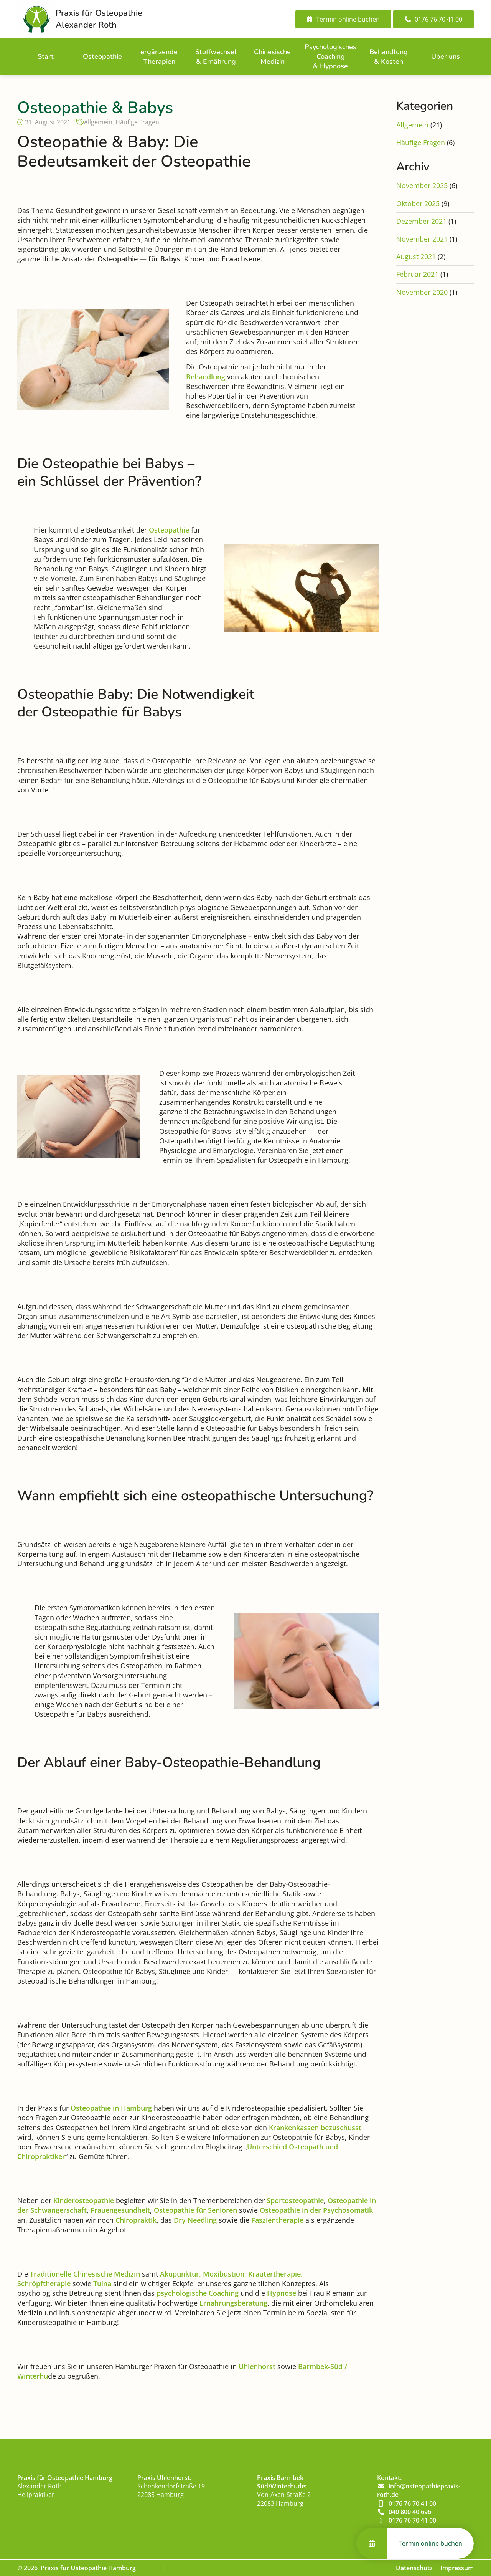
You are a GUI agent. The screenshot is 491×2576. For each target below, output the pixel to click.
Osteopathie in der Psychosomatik (316, 2210)
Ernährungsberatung (233, 2303)
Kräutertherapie (274, 2273)
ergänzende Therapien (159, 56)
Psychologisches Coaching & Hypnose (330, 56)
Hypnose (281, 2293)
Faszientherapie (277, 2220)
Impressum (457, 2568)
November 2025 (422, 185)
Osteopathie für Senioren (195, 2210)
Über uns (445, 56)
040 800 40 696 (410, 2512)
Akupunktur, (180, 2273)
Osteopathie (102, 56)
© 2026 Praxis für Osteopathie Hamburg (76, 2568)
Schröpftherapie (44, 2283)
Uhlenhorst (257, 2366)
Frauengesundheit (120, 2210)
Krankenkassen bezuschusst (315, 2127)
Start (46, 56)
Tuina (102, 2283)
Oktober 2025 (418, 203)
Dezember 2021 (421, 221)
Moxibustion (222, 2273)
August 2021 (416, 256)
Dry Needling (195, 2220)
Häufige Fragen (137, 122)
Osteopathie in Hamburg (111, 2108)
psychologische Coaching (198, 2293)
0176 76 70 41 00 (412, 2503)
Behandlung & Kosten (388, 56)
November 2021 (422, 238)
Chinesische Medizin (272, 56)
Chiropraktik (136, 2220)
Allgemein (98, 122)
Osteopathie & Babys (95, 108)
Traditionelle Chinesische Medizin (85, 2273)
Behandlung (205, 376)
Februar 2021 (417, 274)
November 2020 (422, 292)
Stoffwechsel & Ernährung (216, 56)
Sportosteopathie (295, 2200)
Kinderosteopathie (83, 2200)
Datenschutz (414, 2568)
